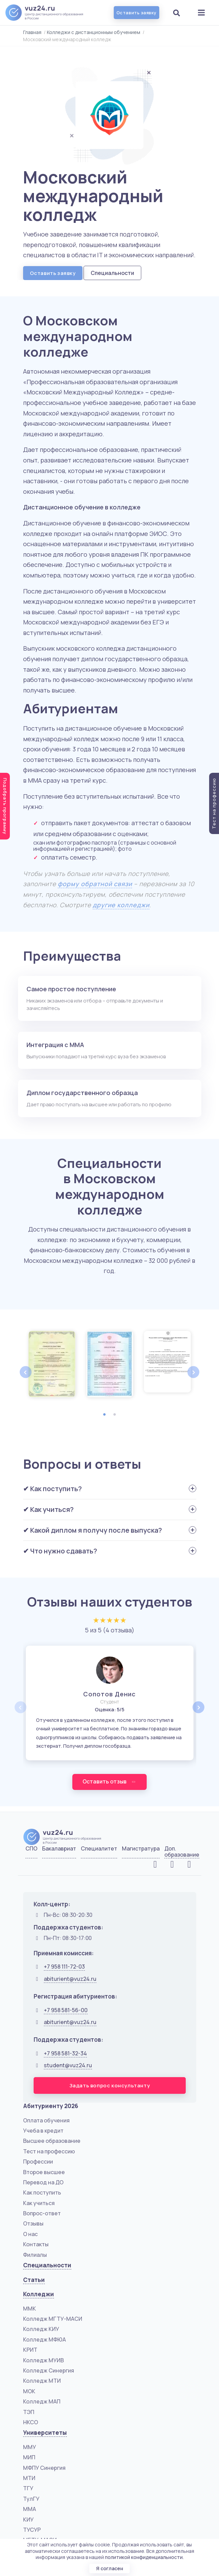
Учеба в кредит (43, 2131)
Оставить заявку (136, 13)
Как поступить (42, 2193)
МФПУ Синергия (44, 2468)
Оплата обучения (46, 2121)
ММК (29, 2309)
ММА (29, 2509)
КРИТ (30, 2350)
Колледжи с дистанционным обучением (93, 32)
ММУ (29, 2447)
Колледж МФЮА (44, 2340)
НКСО (30, 2422)
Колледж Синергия (48, 2371)
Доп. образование (181, 1852)
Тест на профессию (49, 2152)
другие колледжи (121, 905)
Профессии (38, 2162)
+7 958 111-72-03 (64, 1967)
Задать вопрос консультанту (109, 2085)
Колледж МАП (41, 2402)
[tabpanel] (52, 1364)
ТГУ (28, 2489)
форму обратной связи (95, 884)
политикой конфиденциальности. (144, 2557)
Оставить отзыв (109, 1782)
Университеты (45, 2433)
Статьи (34, 2280)
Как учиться (39, 2203)
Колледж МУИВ (43, 2361)
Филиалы (35, 2255)
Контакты (36, 2244)
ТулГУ (31, 2499)
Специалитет (99, 1849)
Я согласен (109, 2568)
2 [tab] (114, 1414)
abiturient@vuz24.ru (70, 1979)
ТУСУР (32, 2530)
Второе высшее (44, 2172)
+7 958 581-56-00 (66, 2010)
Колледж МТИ (42, 2381)
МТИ (29, 2478)
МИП (29, 2458)
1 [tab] (104, 1414)
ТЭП (28, 2412)
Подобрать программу (5, 806)
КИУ (28, 2520)
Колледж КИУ (41, 2330)
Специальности (112, 273)
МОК (29, 2391)
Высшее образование (51, 2141)
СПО (31, 1849)
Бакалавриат (59, 1849)
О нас (30, 2234)
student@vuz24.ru (68, 2066)
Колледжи (38, 2294)
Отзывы (33, 2224)
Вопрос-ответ (42, 2214)
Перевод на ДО (43, 2183)
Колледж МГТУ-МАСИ (52, 2319)
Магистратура (141, 1849)
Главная (32, 32)
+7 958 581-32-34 (65, 2053)
